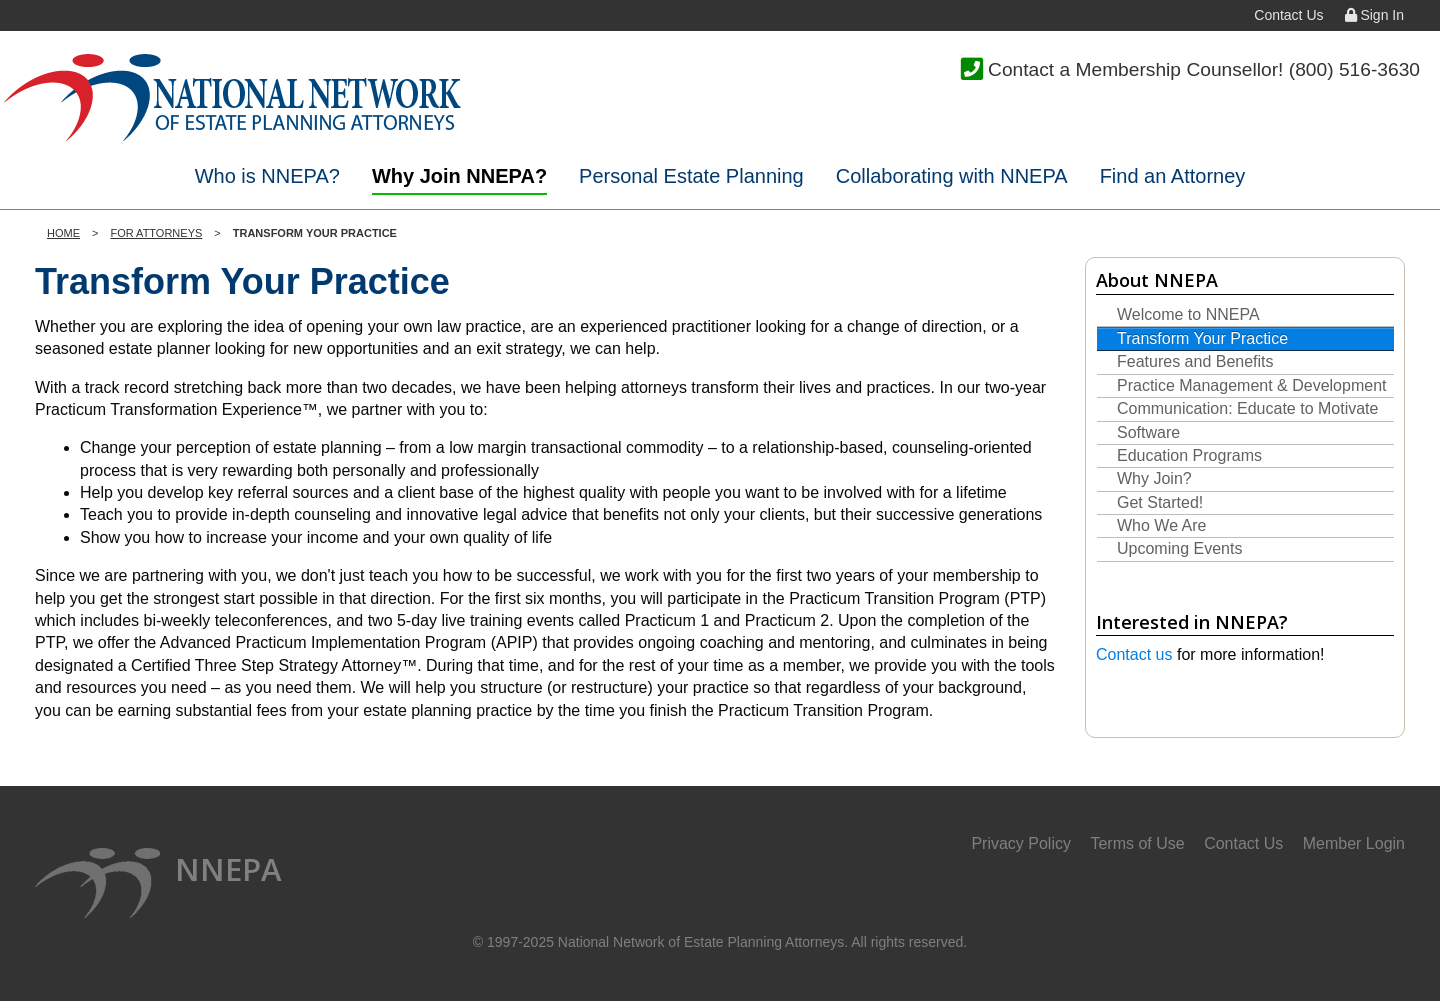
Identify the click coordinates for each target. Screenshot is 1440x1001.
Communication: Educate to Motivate (1247, 408)
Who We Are (1162, 525)
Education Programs (1189, 455)
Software (1148, 432)
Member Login (1354, 843)
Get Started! (1160, 502)
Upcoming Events (1179, 548)
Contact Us (1288, 15)
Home (63, 233)
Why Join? (1154, 478)
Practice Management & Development (1251, 385)
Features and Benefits (1195, 361)
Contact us (1134, 654)
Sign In (1374, 15)
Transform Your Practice (1202, 338)
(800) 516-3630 (1354, 69)
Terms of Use (1137, 843)
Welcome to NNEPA (1188, 314)
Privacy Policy (1021, 843)
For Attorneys (156, 233)
